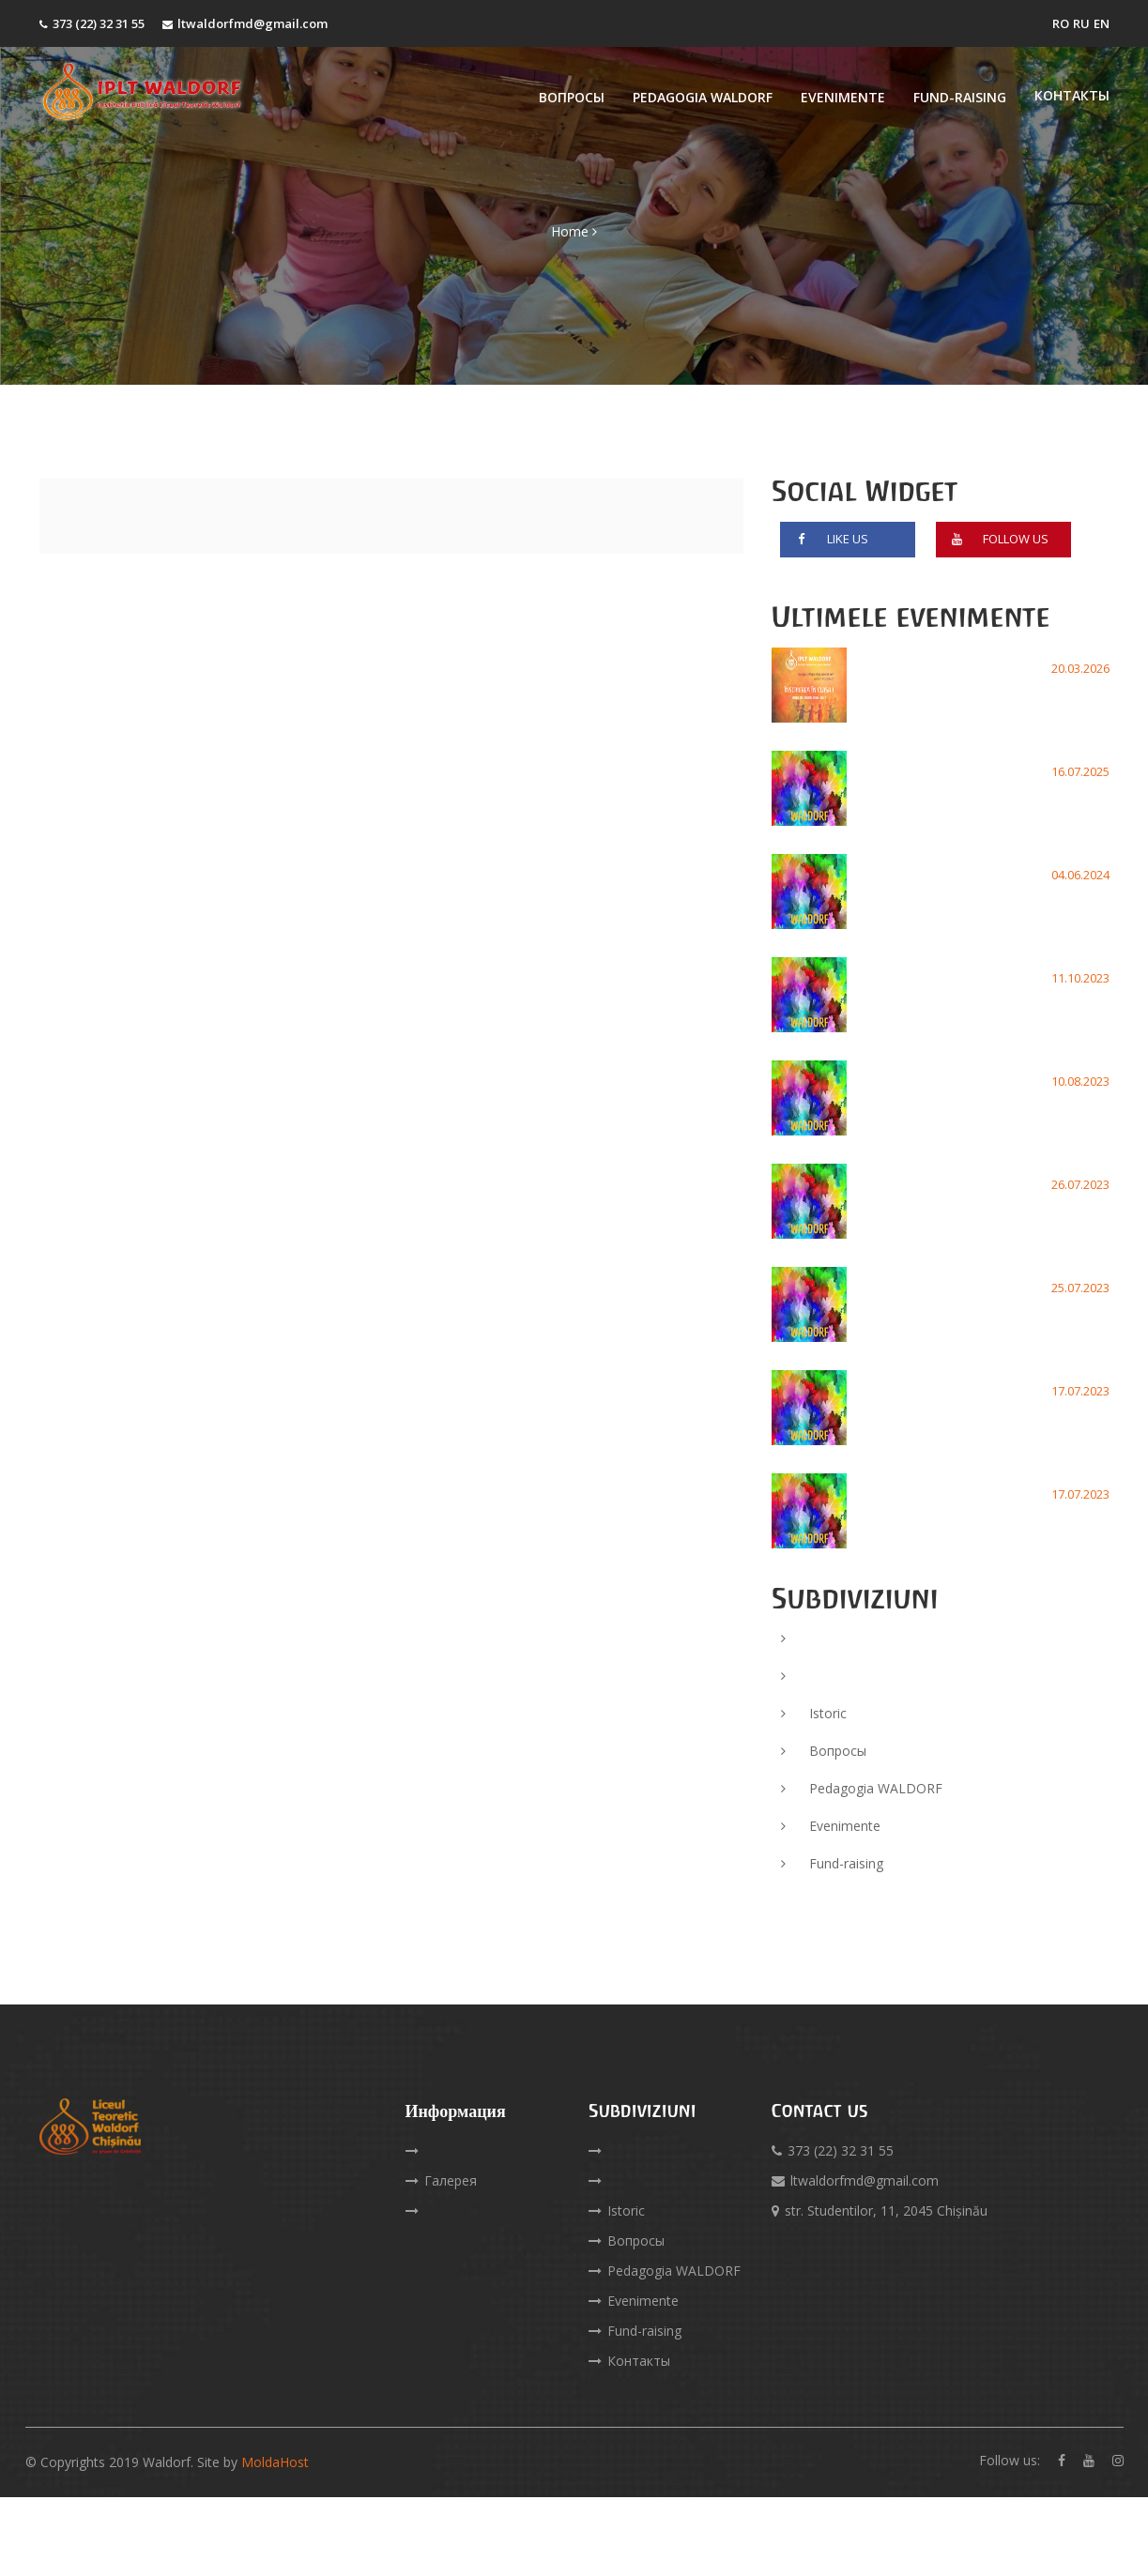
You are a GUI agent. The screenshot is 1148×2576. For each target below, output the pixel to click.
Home (570, 278)
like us (828, 543)
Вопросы (572, 97)
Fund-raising (959, 97)
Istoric (814, 1713)
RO (1060, 23)
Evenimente (843, 97)
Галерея (441, 2180)
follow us (997, 543)
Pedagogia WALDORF (703, 97)
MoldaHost (275, 2462)
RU (1081, 23)
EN (1102, 23)
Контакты (1072, 95)
